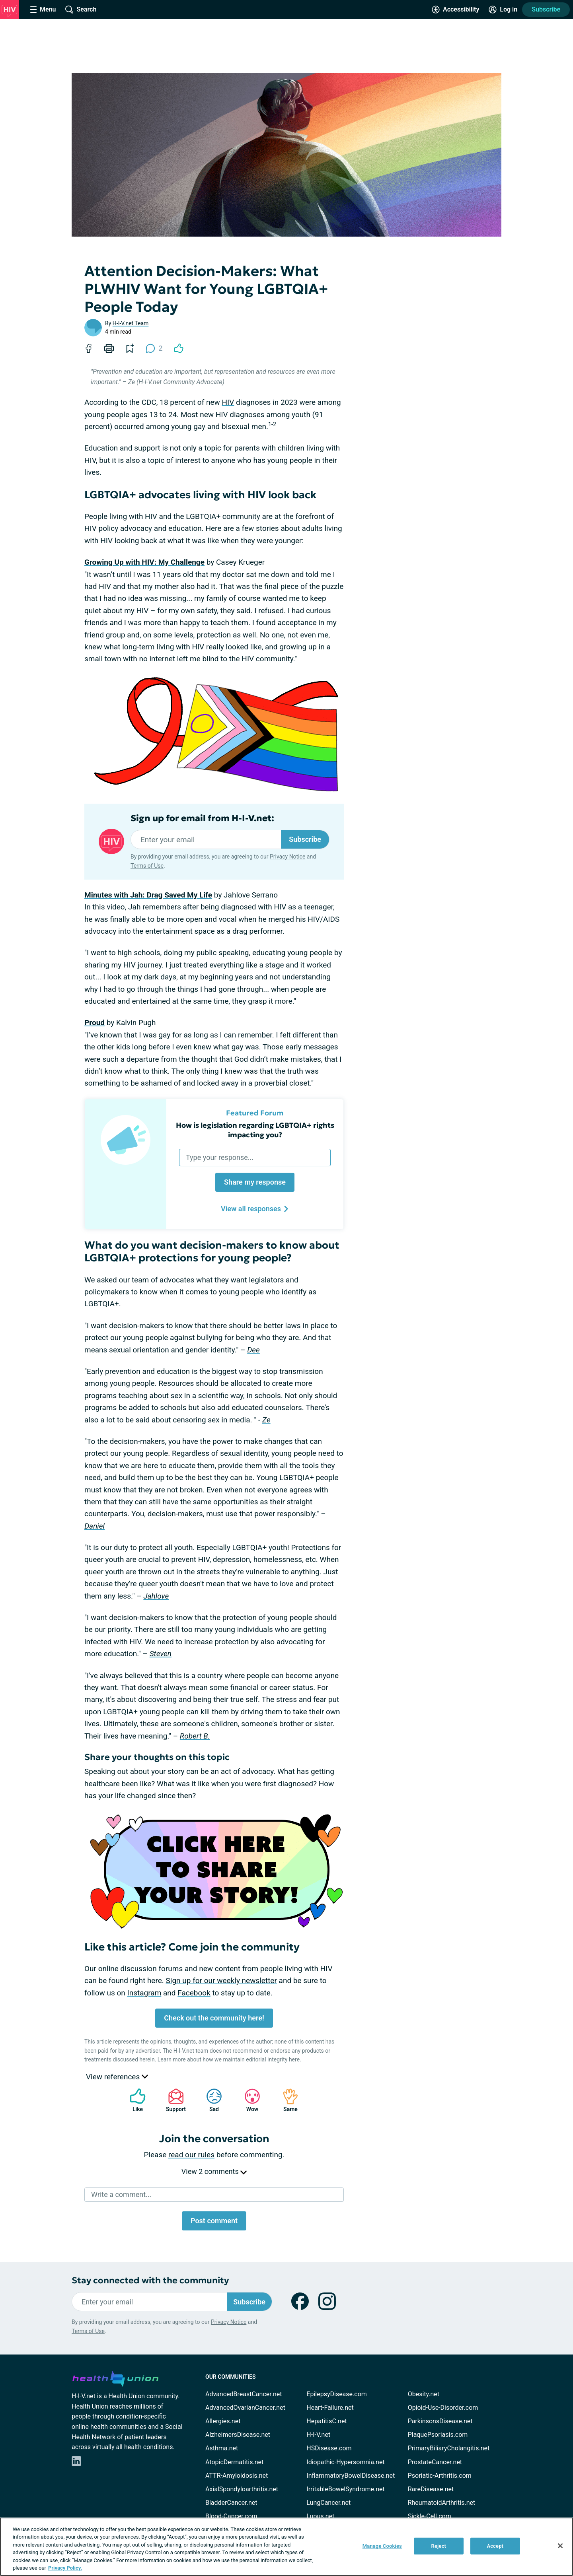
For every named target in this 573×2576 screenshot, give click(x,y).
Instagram (144, 1992)
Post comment (214, 2221)
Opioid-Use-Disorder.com (443, 2407)
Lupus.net (320, 2516)
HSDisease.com (328, 2448)
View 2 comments (214, 2171)
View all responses (255, 1208)
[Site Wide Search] (81, 9)
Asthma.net (221, 2448)
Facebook (193, 1992)
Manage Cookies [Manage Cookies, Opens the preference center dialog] (382, 2546)
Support (173, 2100)
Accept (495, 2546)
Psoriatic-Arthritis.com (440, 2475)
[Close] (560, 2546)
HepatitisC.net (326, 2421)
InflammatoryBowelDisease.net (350, 2475)
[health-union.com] (115, 2377)
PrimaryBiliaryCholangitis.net (449, 2448)
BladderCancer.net (231, 2502)
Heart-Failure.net (329, 2407)
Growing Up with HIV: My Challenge (144, 562)
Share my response (255, 1182)
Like (134, 2100)
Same (286, 2100)
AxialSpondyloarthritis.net (241, 2489)
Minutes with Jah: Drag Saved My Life (148, 894)
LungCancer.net (328, 2502)
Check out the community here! (214, 2018)
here (294, 2059)
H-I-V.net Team (131, 323)
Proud (94, 1022)
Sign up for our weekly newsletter (221, 1980)
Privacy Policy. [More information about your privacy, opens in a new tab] (65, 2568)
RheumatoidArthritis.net (442, 2502)
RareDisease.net (431, 2489)
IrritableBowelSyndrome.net (345, 2489)
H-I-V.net (318, 2434)
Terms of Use (147, 866)
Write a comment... (121, 2194)
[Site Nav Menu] (43, 9)
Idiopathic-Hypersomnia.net (345, 2462)
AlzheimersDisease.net (237, 2434)
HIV (228, 402)
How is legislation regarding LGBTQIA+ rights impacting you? (255, 1130)
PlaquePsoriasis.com (438, 2434)
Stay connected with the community (150, 2280)
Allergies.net (222, 2421)
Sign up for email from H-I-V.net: (202, 818)
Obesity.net (423, 2394)
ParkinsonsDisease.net (440, 2421)
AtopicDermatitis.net (234, 2462)
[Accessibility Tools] (455, 9)
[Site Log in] (503, 9)
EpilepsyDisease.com (336, 2394)
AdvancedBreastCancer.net (243, 2394)
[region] (286, 2547)
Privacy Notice (287, 856)
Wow (248, 2100)
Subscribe (546, 9)
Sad (210, 2100)
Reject (438, 2546)
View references (117, 2076)
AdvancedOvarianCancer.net (245, 2407)
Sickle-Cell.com (429, 2516)
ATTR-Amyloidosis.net (236, 2475)
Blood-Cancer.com (231, 2516)
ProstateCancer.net (435, 2462)
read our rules (191, 2154)
